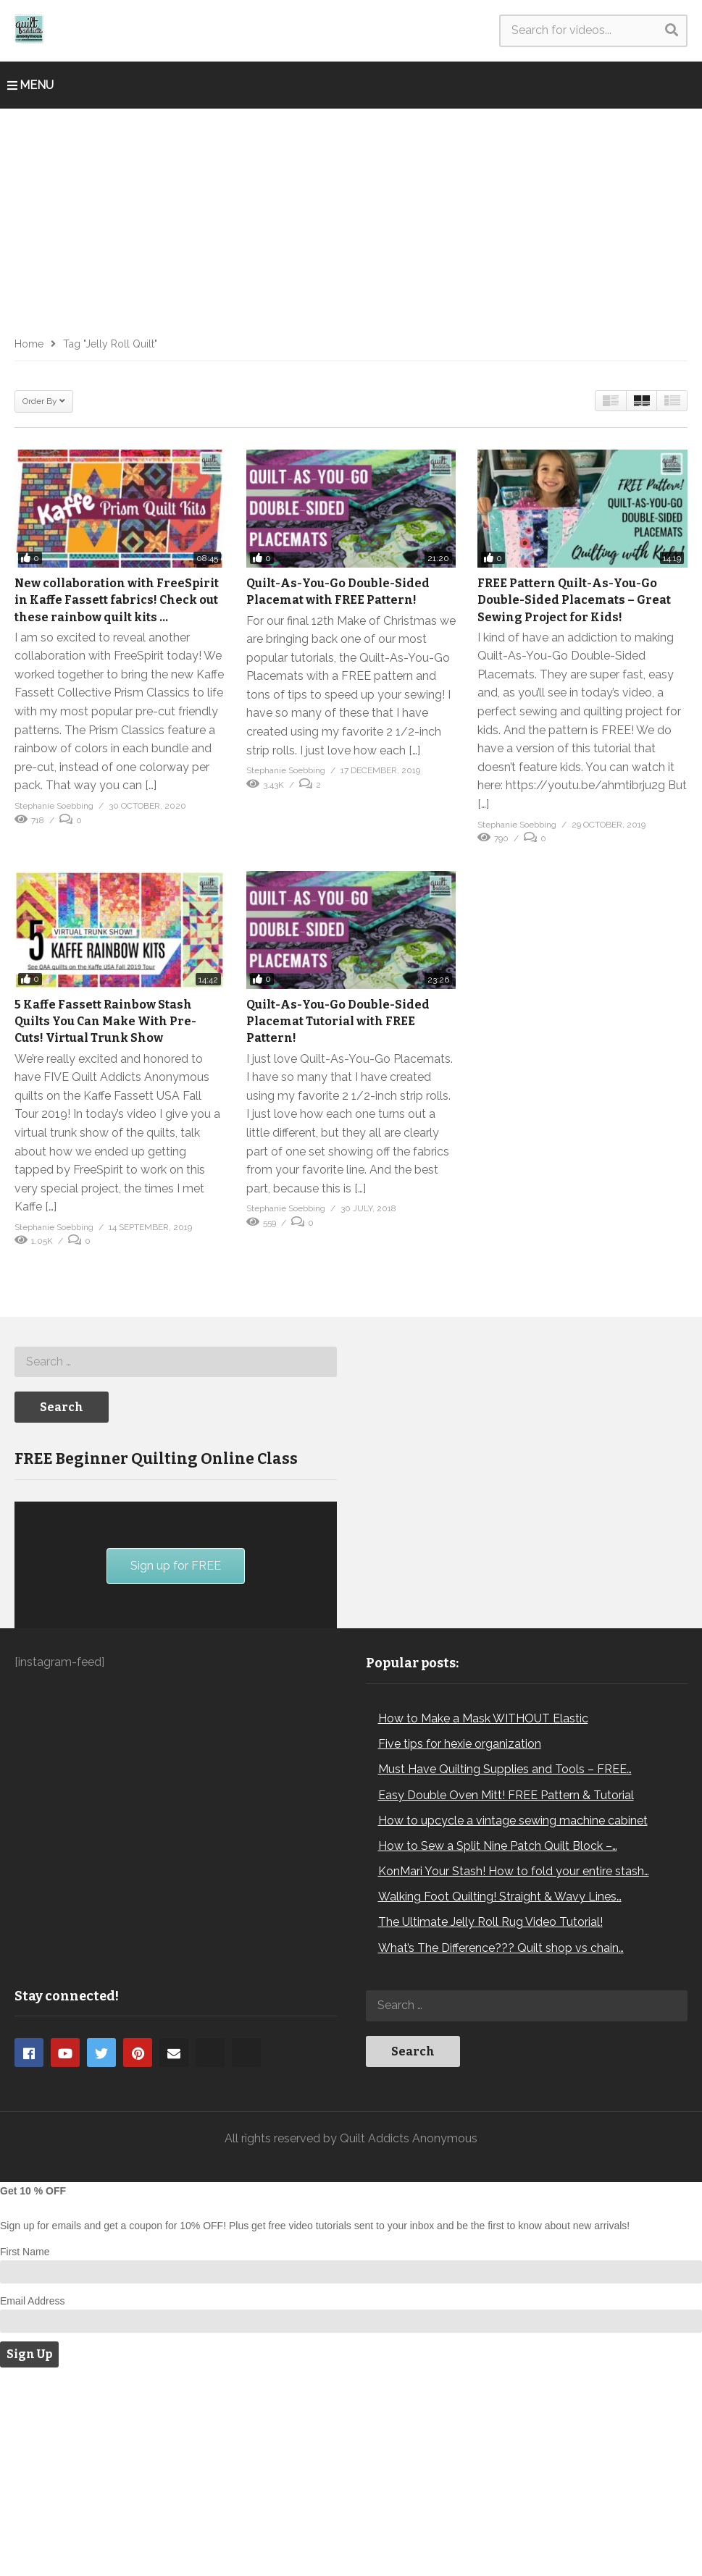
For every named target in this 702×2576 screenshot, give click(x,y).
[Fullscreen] (318, 1769)
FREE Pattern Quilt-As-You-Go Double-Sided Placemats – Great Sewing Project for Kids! (574, 599)
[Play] (33, 1769)
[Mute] (295, 1769)
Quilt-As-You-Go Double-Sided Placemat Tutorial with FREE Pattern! (338, 1021)
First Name (24, 2451)
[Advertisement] (351, 217)
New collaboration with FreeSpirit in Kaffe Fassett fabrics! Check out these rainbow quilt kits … (116, 599)
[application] (175, 1693)
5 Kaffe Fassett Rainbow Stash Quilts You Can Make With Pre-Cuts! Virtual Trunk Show (105, 1021)
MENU (30, 85)
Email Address (32, 2500)
